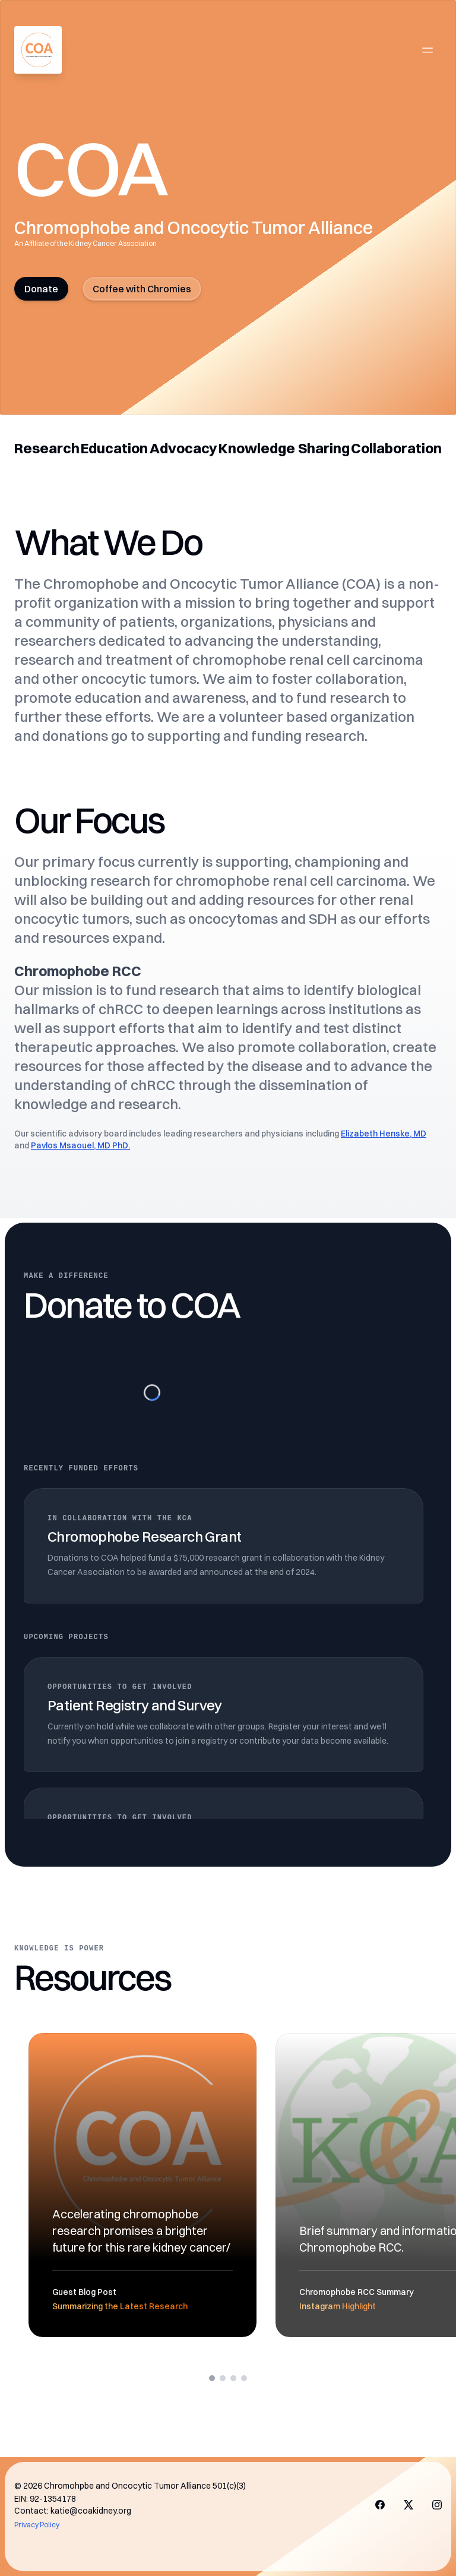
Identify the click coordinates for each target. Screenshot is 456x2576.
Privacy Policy (36, 2524)
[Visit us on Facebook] (380, 2504)
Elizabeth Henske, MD (383, 1133)
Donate (41, 289)
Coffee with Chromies (142, 289)
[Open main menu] (427, 50)
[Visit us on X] (408, 2504)
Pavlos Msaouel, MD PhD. (80, 1145)
